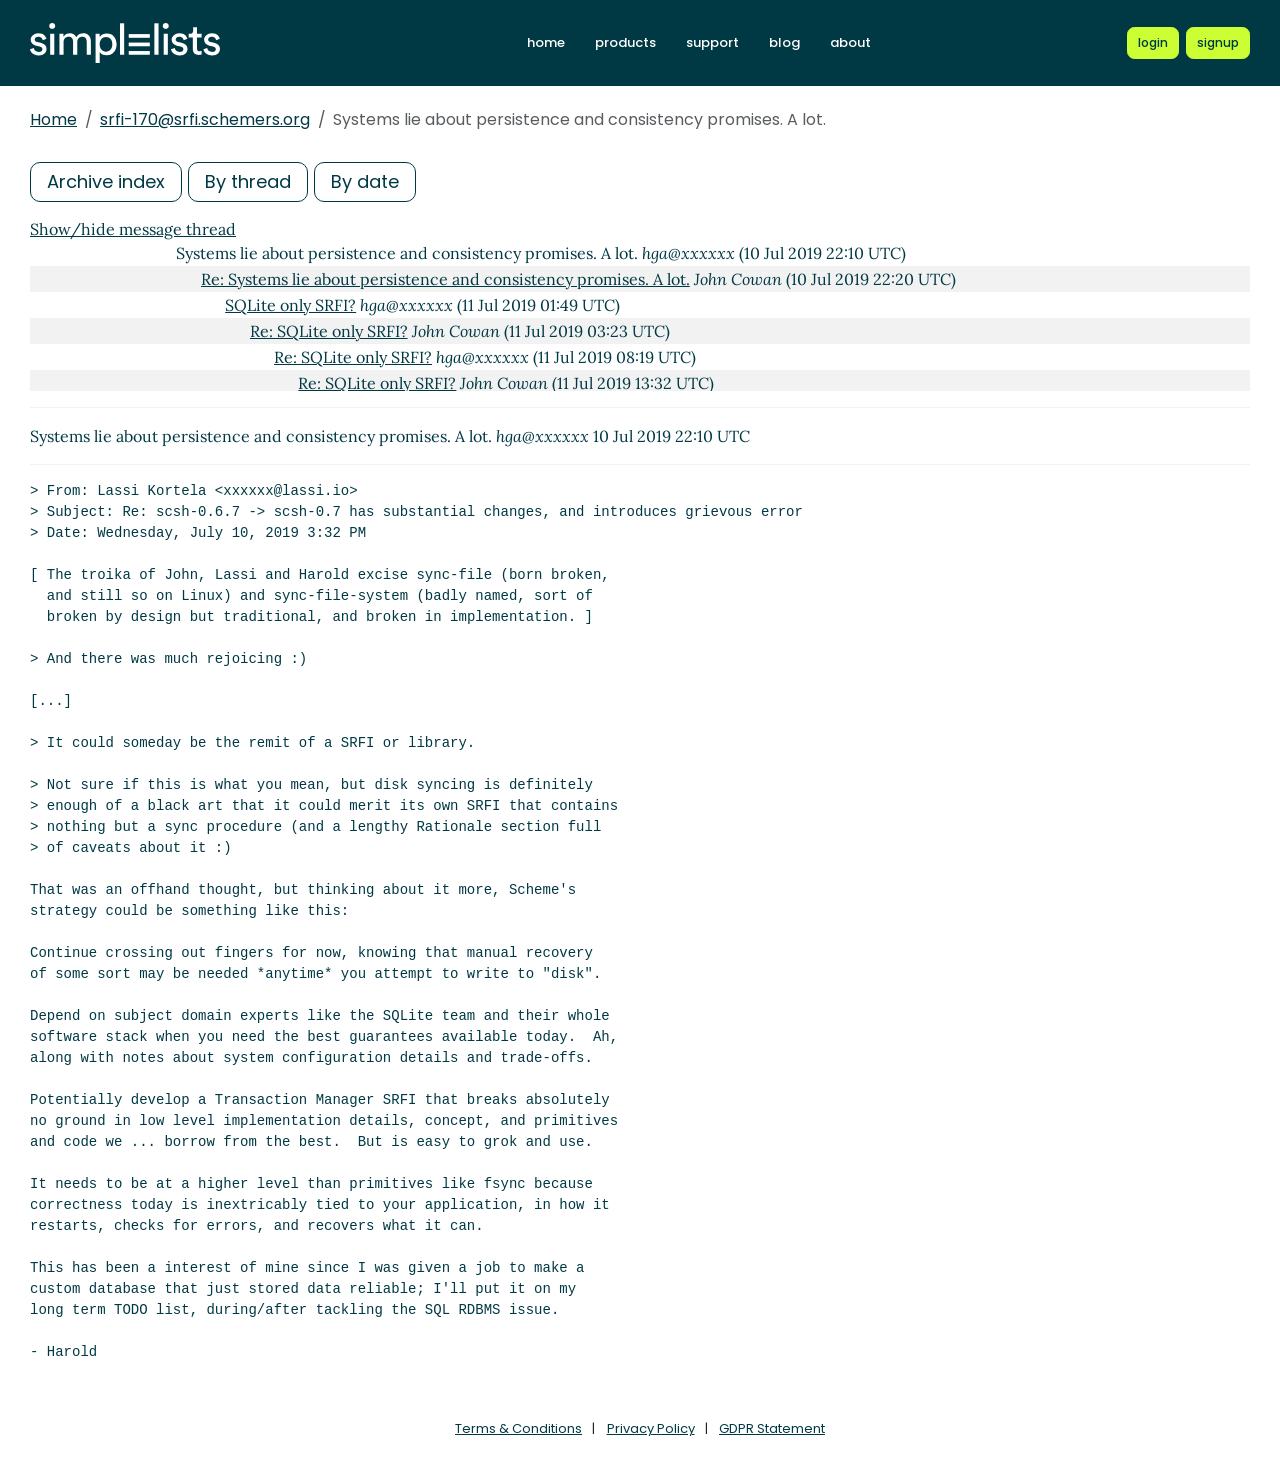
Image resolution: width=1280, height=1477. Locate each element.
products (625, 42)
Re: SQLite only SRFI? (329, 331)
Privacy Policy (651, 1428)
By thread (248, 181)
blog (784, 42)
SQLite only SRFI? (290, 305)
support (712, 42)
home (546, 42)
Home (53, 119)
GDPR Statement (772, 1428)
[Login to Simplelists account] (1153, 43)
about (850, 42)
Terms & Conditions (518, 1428)
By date (365, 181)
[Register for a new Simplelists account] (1218, 43)
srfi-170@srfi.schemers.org (205, 119)
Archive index (106, 181)
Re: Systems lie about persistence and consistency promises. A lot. (445, 279)
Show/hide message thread (133, 229)
